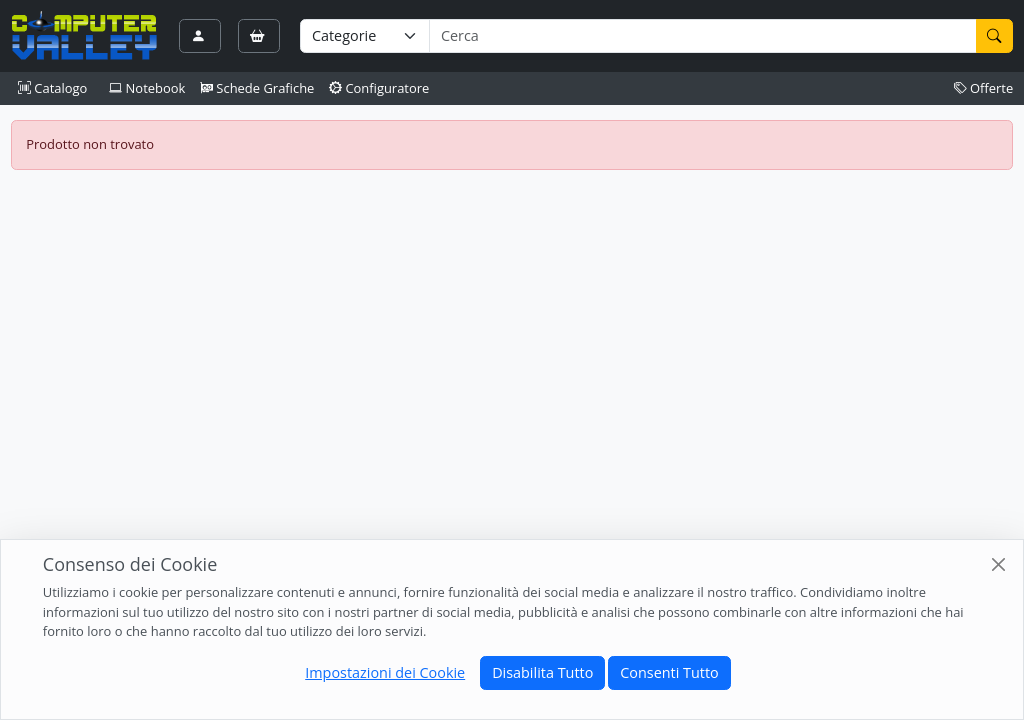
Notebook (147, 88)
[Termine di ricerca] (702, 36)
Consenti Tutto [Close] (669, 672)
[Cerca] (995, 36)
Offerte (984, 88)
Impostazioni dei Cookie (385, 672)
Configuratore (379, 88)
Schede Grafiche (257, 88)
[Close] (998, 563)
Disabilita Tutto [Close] (542, 672)
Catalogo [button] (52, 88)
